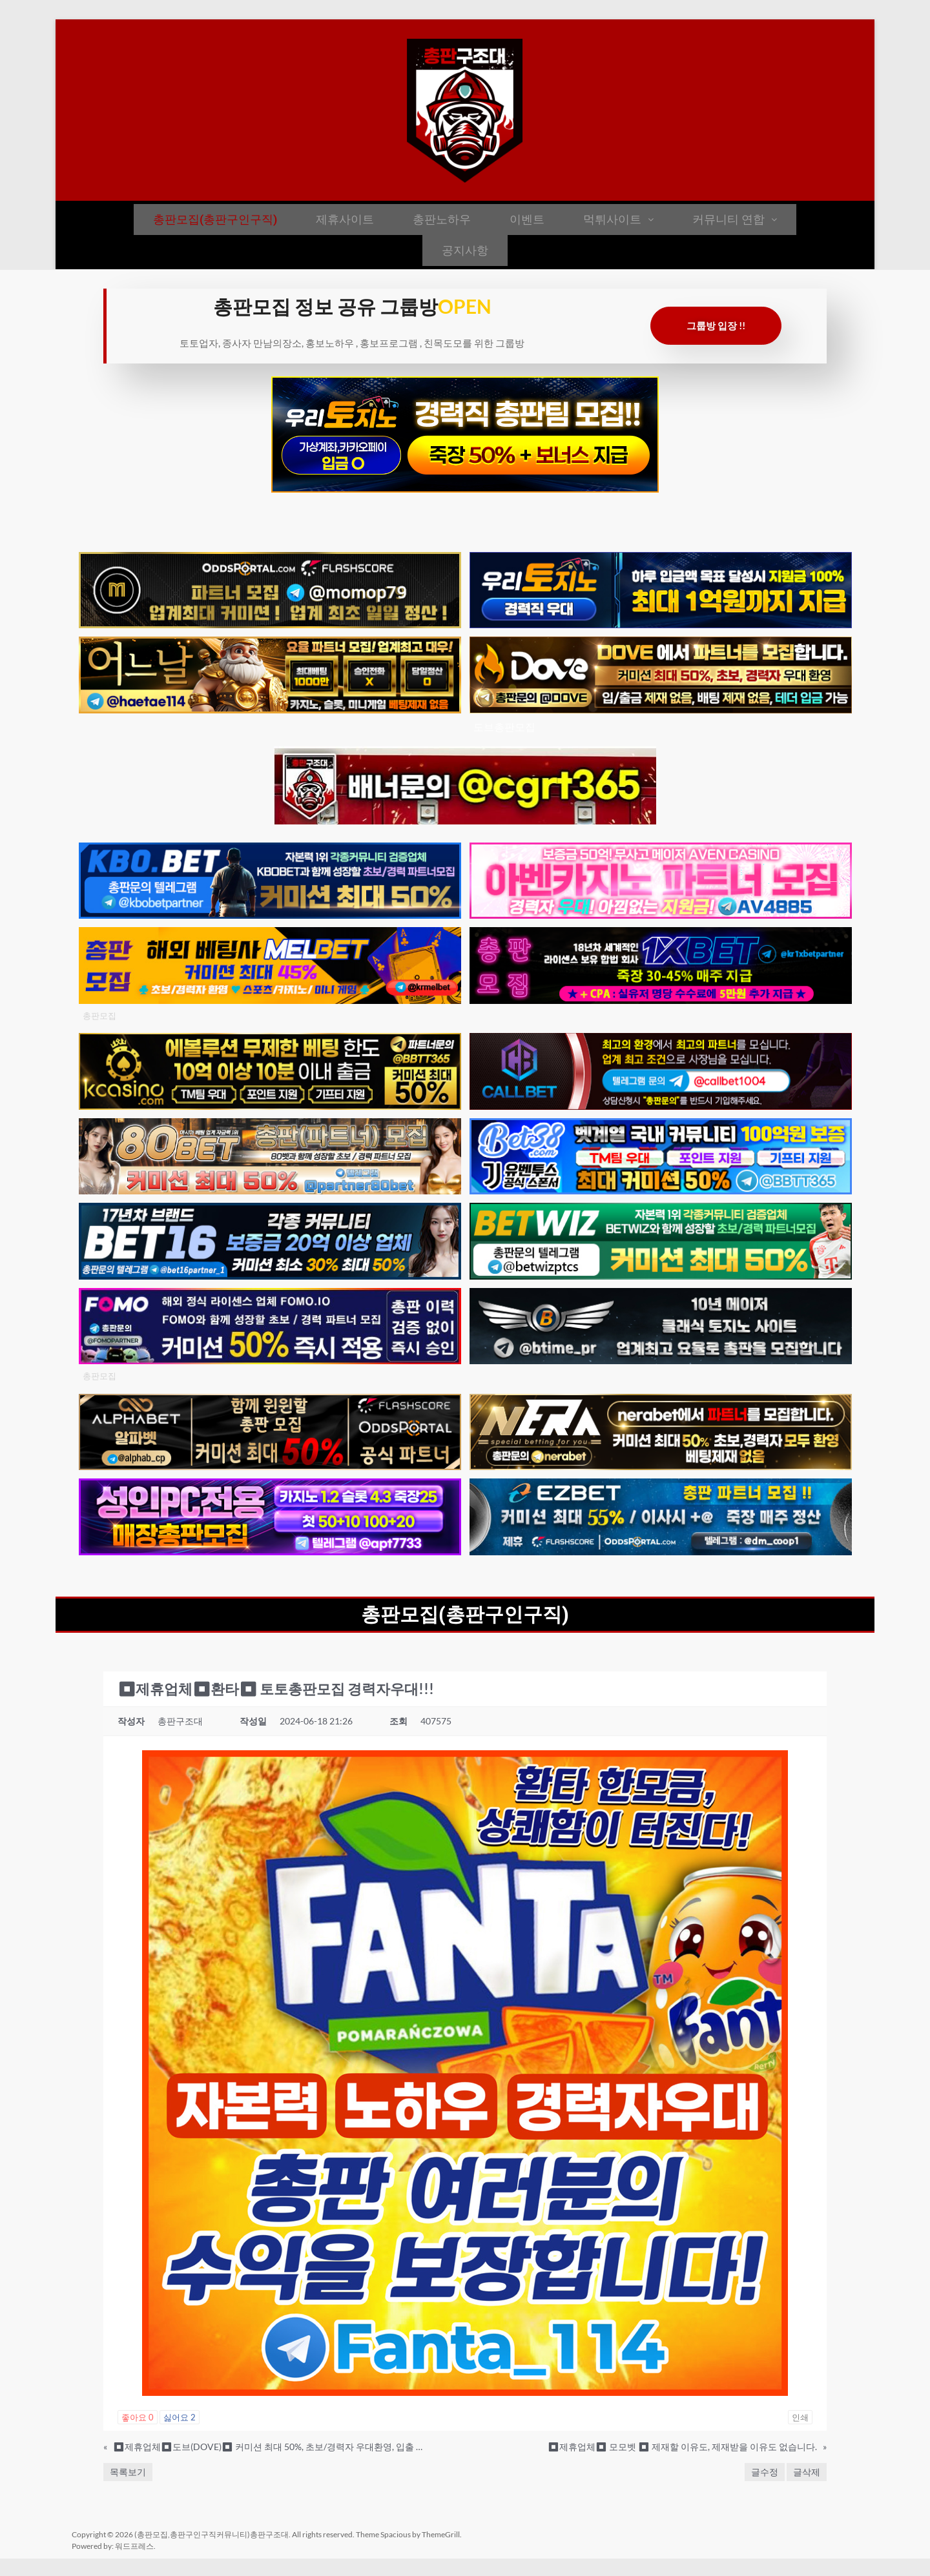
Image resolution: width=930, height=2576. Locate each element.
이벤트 (527, 219)
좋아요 (137, 2417)
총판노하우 (442, 219)
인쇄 (800, 2417)
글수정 (764, 2471)
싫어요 (179, 2417)
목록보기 (128, 2471)
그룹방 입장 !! (716, 325)
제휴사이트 (345, 219)
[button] (618, 219)
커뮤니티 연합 (734, 219)
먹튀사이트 (618, 219)
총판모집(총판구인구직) (215, 219)
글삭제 (806, 2471)
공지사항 (465, 250)
